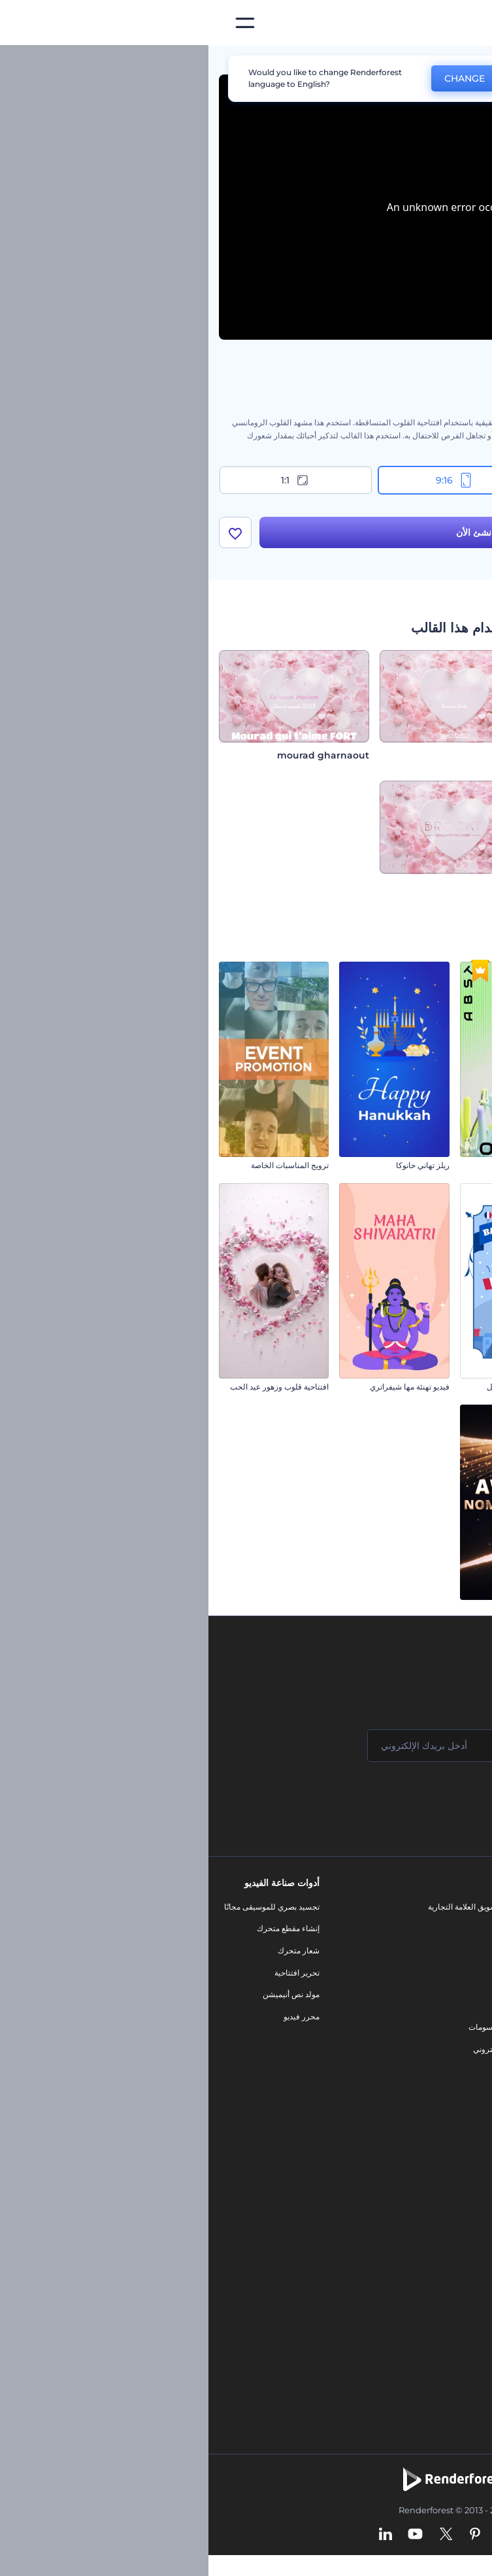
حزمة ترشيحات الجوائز (324, 1608)
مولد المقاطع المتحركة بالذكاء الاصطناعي (408, 2201)
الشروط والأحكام (448, 2038)
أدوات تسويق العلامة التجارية (265, 1907)
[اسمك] (400, 1745)
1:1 (87, 480)
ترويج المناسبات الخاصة (81, 1165)
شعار (302, 2005)
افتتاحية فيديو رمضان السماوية (432, 1387)
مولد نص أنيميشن (82, 1994)
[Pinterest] (267, 2535)
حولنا (468, 1907)
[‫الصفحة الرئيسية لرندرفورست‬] (461, 23)
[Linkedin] (177, 2535)
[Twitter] (237, 2535)
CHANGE (256, 78)
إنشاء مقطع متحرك (79, 1928)
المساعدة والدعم (448, 1973)
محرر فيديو (93, 2016)
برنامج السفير (453, 2104)
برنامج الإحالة (455, 1994)
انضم (433, 1798)
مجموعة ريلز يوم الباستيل (319, 1387)
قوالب (422, 61)
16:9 (405, 480)
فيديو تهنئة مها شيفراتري (201, 1387)
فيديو (303, 1983)
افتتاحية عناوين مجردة (325, 1165)
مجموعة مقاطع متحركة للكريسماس (423, 1165)
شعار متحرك (90, 1950)
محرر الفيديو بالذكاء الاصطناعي (425, 2180)
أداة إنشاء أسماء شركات (436, 2289)
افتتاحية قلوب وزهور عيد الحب (71, 1387)
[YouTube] (206, 2535)
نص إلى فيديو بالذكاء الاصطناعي (424, 2246)
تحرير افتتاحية (88, 1973)
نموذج (301, 2071)
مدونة (302, 1928)
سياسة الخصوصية (447, 2016)
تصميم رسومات (285, 2027)
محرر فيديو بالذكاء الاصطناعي (427, 2223)
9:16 (246, 480)
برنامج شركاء (454, 2082)
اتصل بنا (463, 1928)
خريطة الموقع (454, 2060)
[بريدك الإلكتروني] (244, 1745)
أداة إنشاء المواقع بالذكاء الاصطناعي (417, 2267)
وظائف (464, 1950)
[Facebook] (319, 2535)
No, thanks (338, 79)
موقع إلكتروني (288, 2049)
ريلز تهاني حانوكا (214, 1165)
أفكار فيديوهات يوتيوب (440, 2333)
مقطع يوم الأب (458, 1608)
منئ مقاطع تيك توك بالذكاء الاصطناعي (414, 2311)
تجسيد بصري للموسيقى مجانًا (63, 1907)
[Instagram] (295, 2535)
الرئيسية (468, 61)
